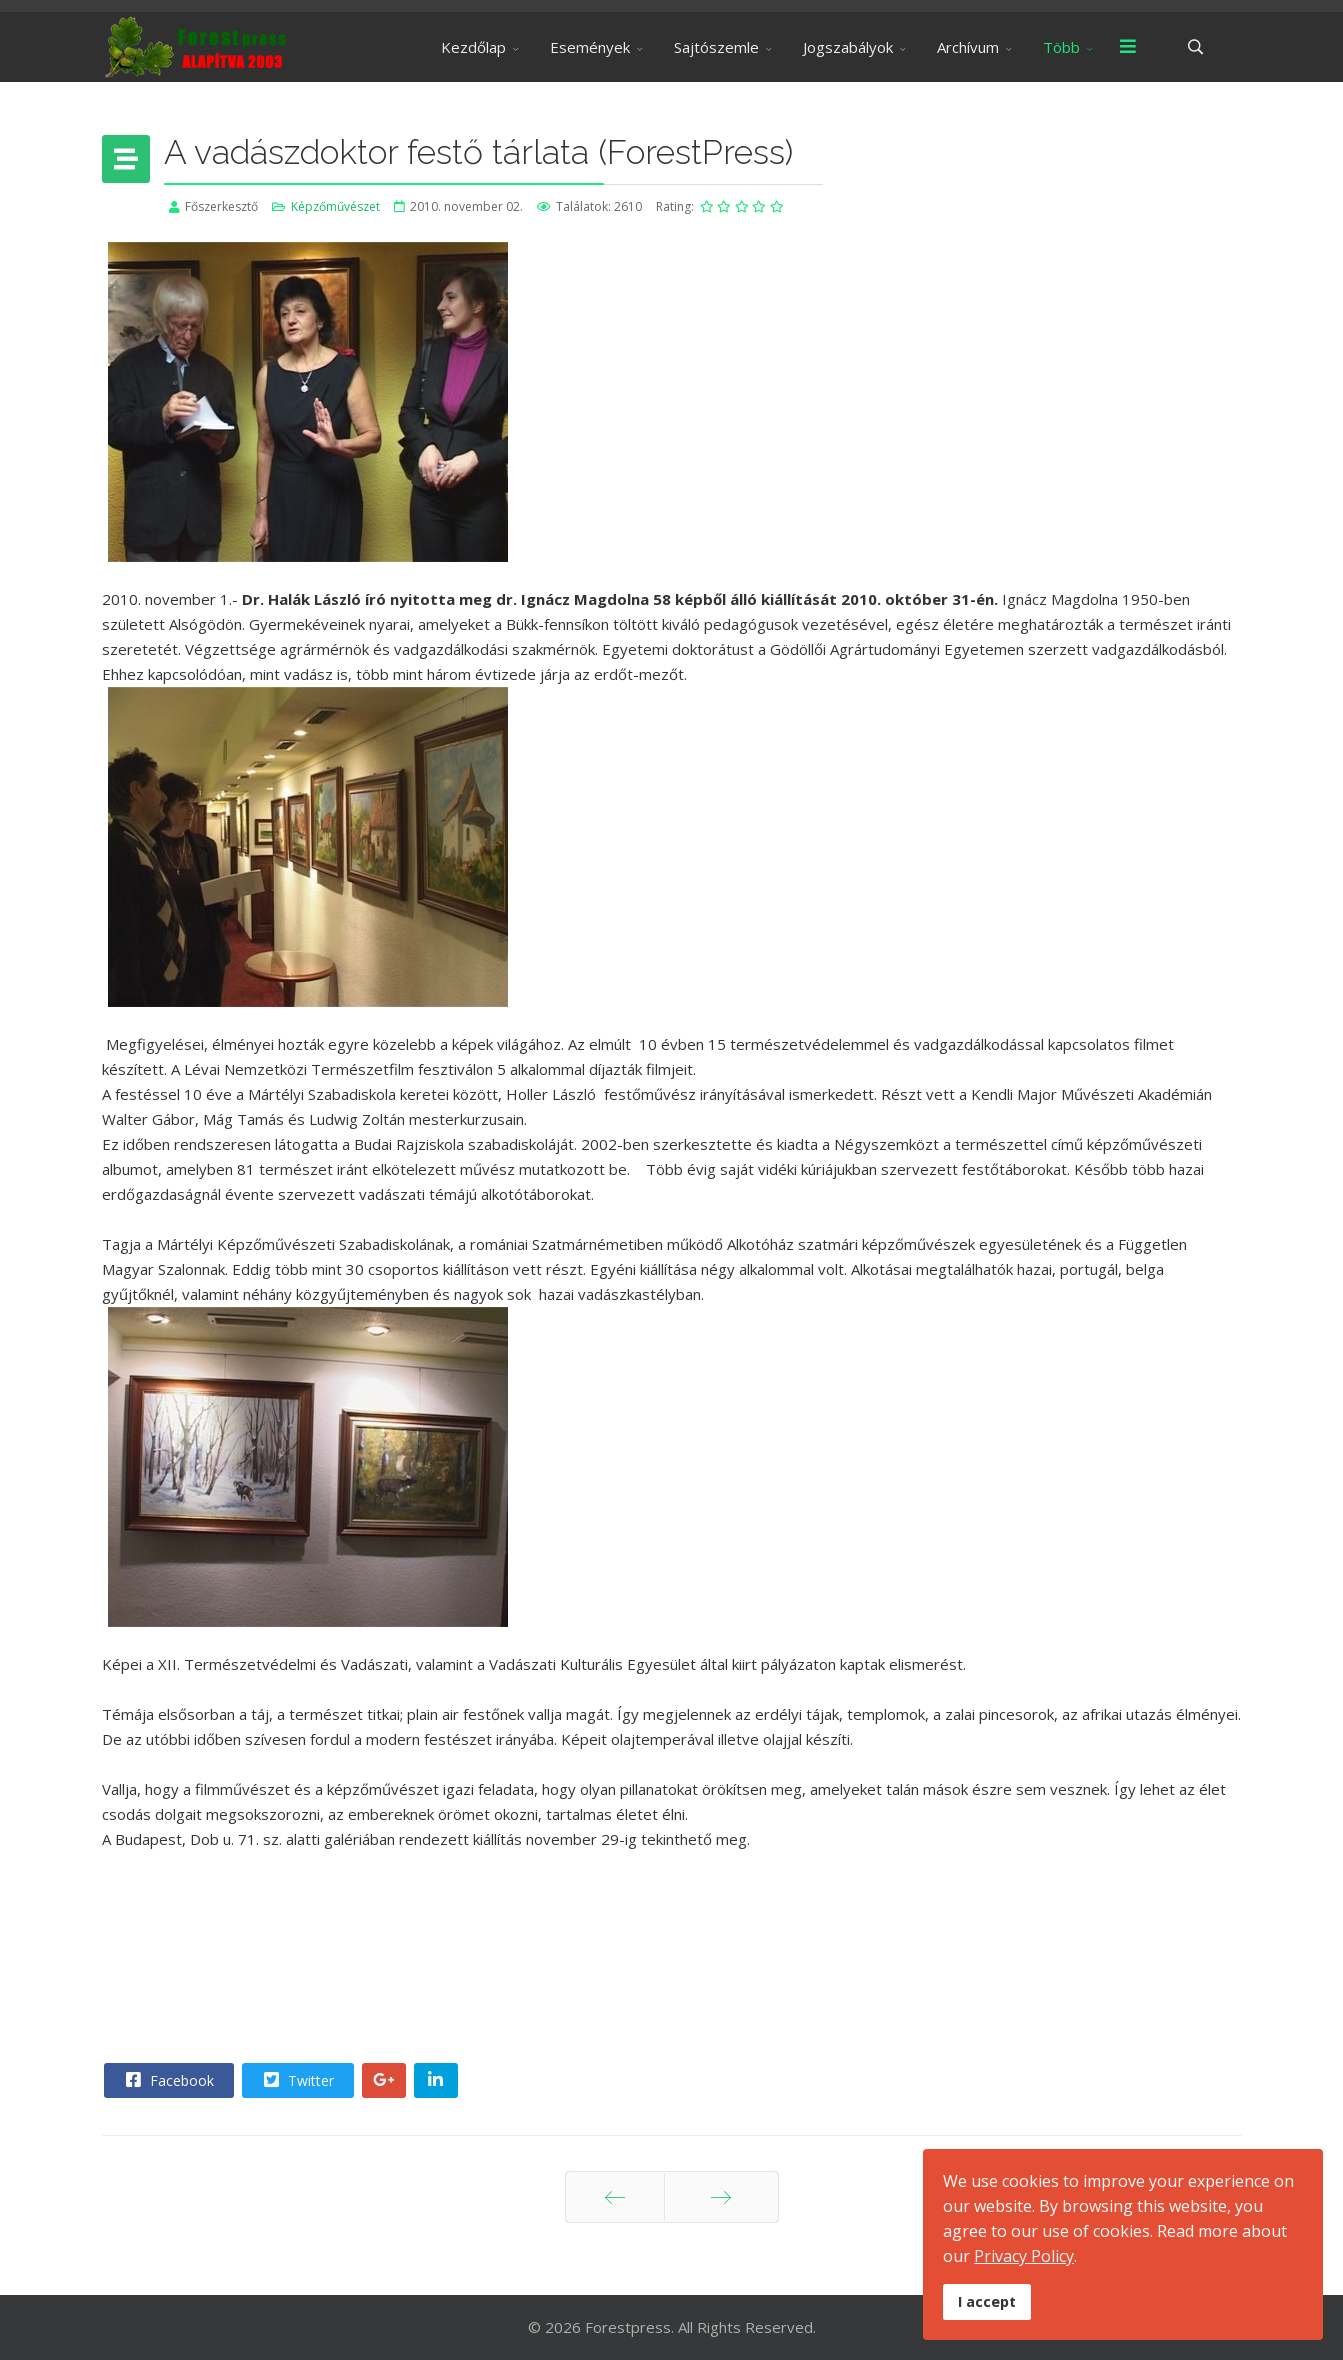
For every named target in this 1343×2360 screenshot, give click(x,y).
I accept (987, 2301)
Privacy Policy (1024, 2256)
